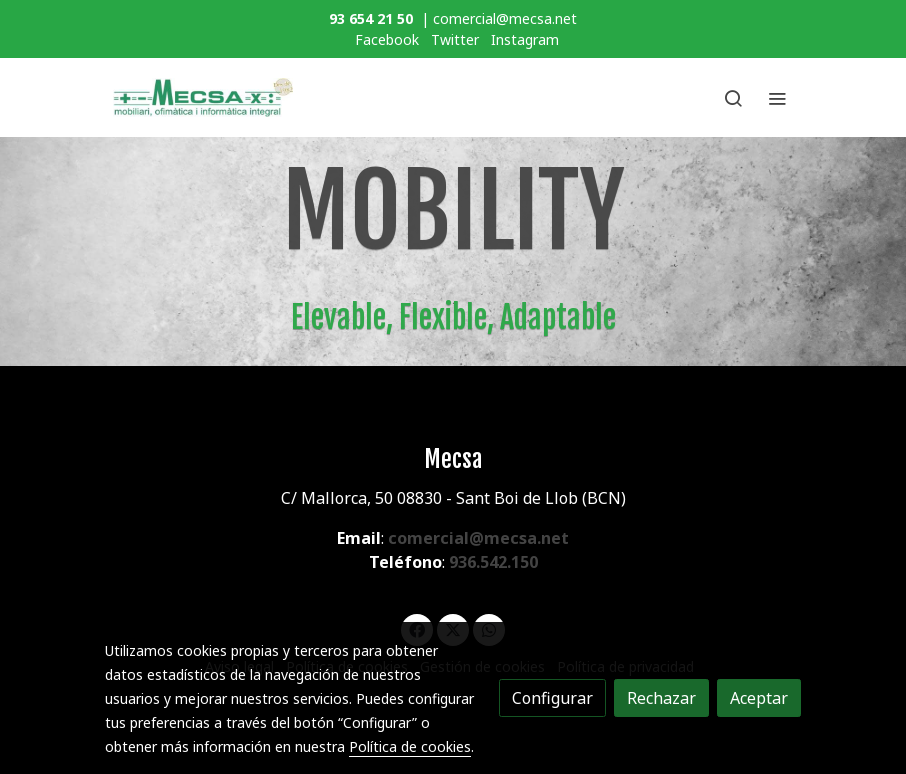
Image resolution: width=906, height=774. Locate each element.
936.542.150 (493, 562)
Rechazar (661, 698)
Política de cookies (410, 746)
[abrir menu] (777, 98)
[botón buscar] (733, 98)
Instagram (525, 39)
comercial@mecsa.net (478, 538)
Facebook (387, 39)
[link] (203, 97)
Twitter (455, 39)
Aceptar (759, 698)
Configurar (552, 698)
